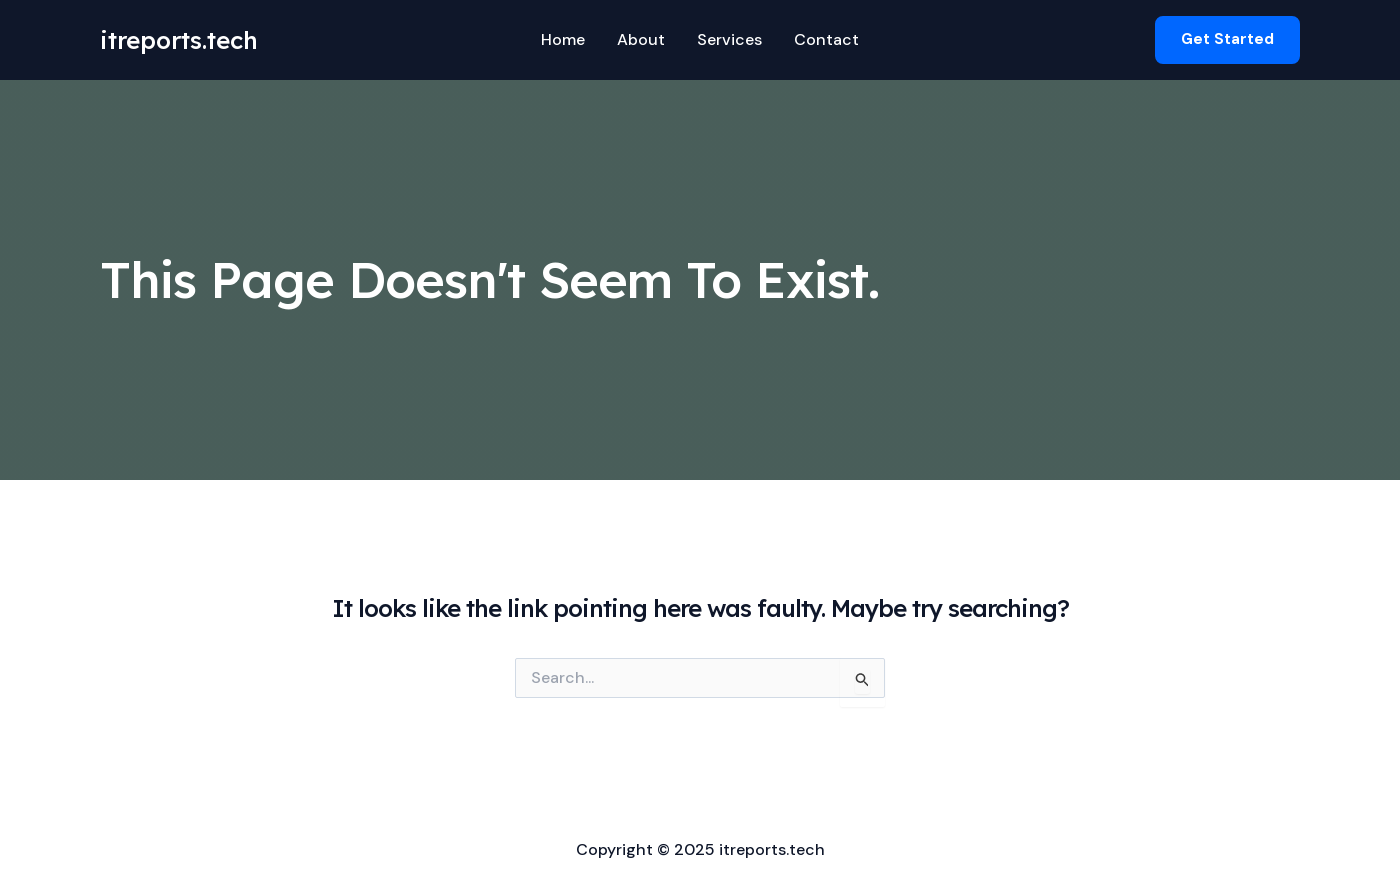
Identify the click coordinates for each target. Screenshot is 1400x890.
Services (729, 39)
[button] (1227, 39)
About (641, 39)
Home (563, 39)
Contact (826, 39)
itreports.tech (179, 40)
